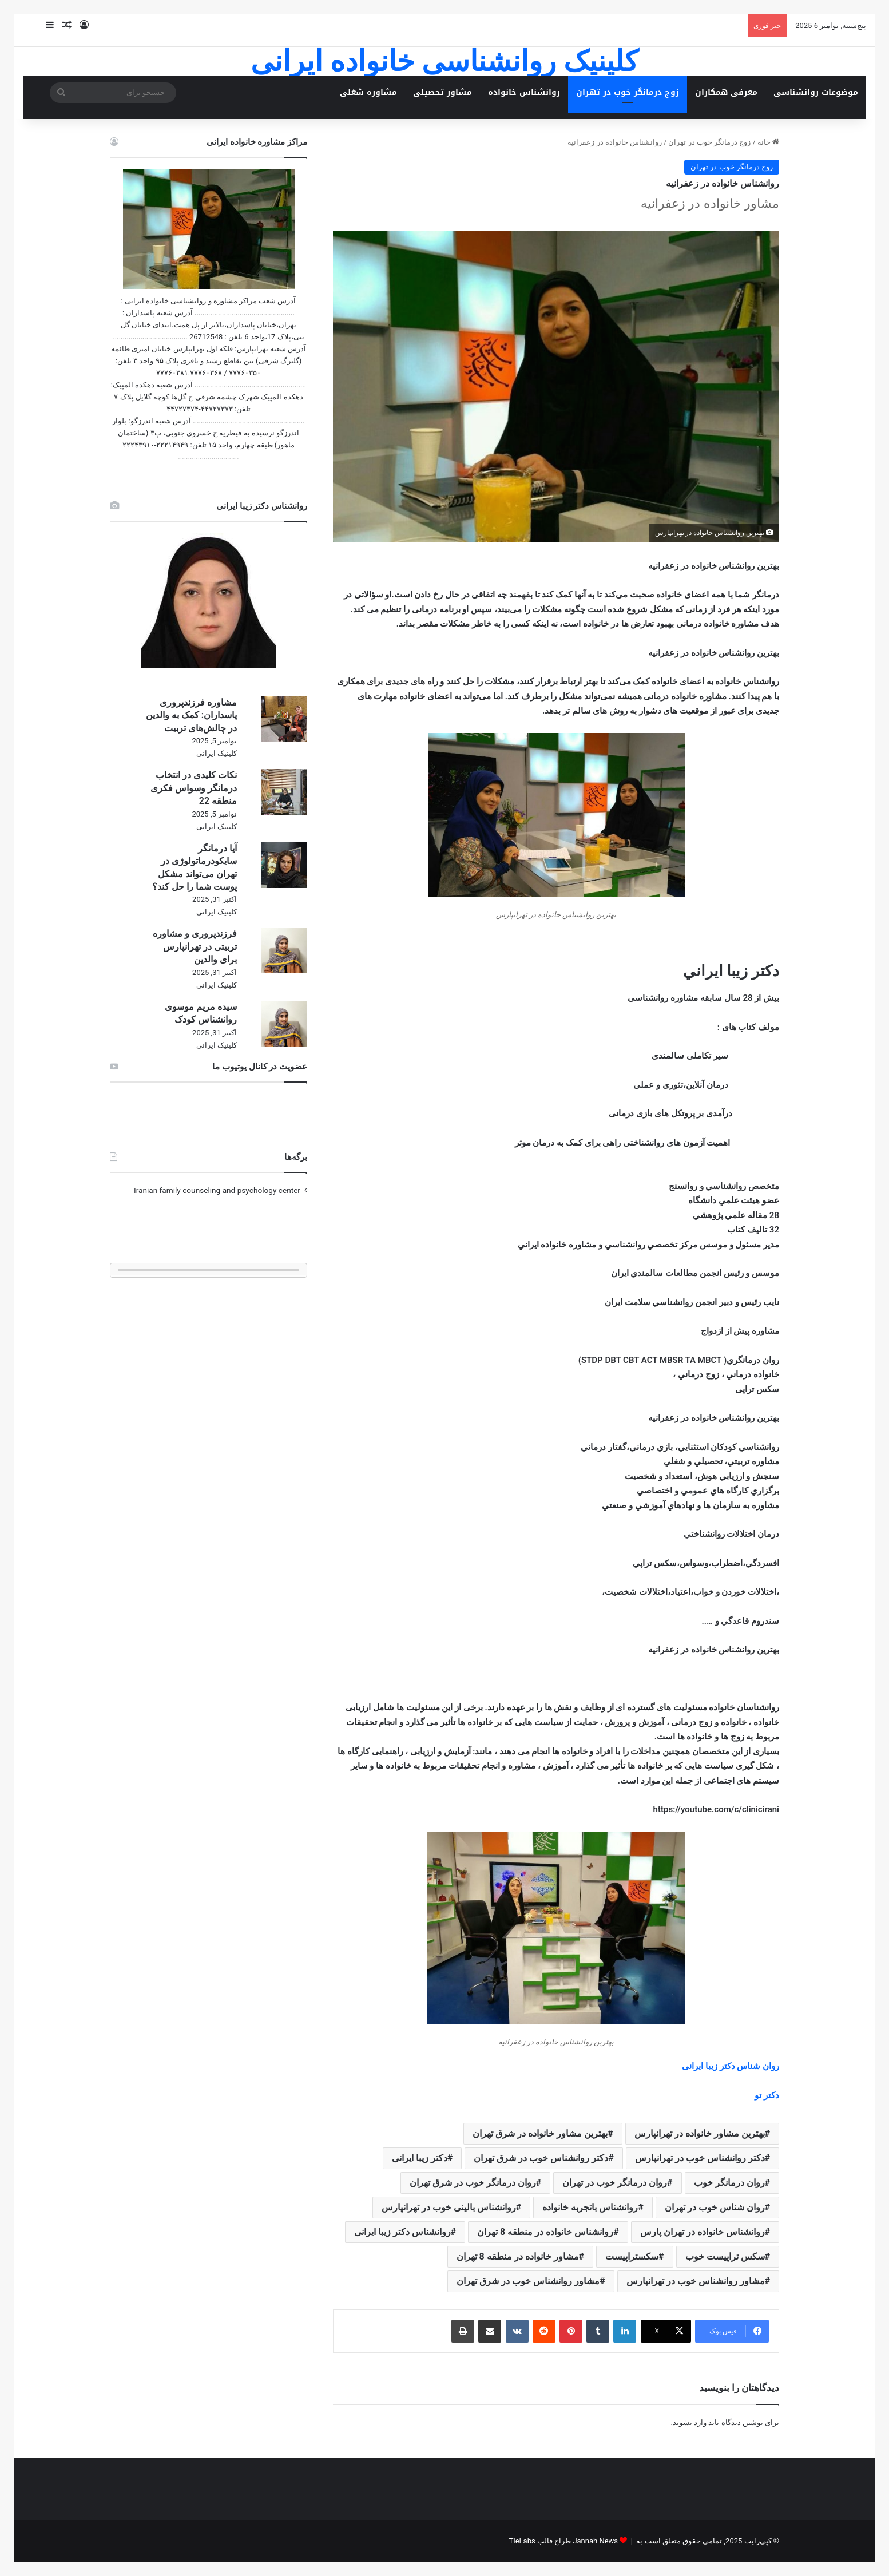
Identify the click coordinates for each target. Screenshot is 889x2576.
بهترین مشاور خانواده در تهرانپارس (699, 2133)
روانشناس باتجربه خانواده (590, 2207)
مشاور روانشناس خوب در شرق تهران (528, 2281)
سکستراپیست (631, 2256)
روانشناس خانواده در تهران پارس (702, 2231)
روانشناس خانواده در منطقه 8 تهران (545, 2231)
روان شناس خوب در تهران (715, 2207)
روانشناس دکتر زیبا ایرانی (402, 2231)
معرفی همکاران (726, 92)
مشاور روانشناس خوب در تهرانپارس (695, 2281)
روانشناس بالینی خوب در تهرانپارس (449, 2207)
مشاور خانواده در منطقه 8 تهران (518, 2256)
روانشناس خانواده (524, 92)
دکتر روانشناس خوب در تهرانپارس (700, 2158)
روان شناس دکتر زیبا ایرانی (730, 2066)
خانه (768, 142)
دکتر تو (767, 2095)
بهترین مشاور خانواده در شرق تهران (540, 2133)
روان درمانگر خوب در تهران (614, 2182)
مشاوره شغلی (368, 92)
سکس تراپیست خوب (725, 2256)
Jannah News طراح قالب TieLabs (563, 2541)
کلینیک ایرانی (216, 753)
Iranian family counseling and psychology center (217, 1190)
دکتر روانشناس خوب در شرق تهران (541, 2158)
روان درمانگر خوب (729, 2182)
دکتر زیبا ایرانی (419, 2158)
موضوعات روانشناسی (815, 92)
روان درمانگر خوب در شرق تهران (473, 2182)
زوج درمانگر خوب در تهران (627, 92)
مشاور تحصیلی (442, 92)
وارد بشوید (690, 2422)
